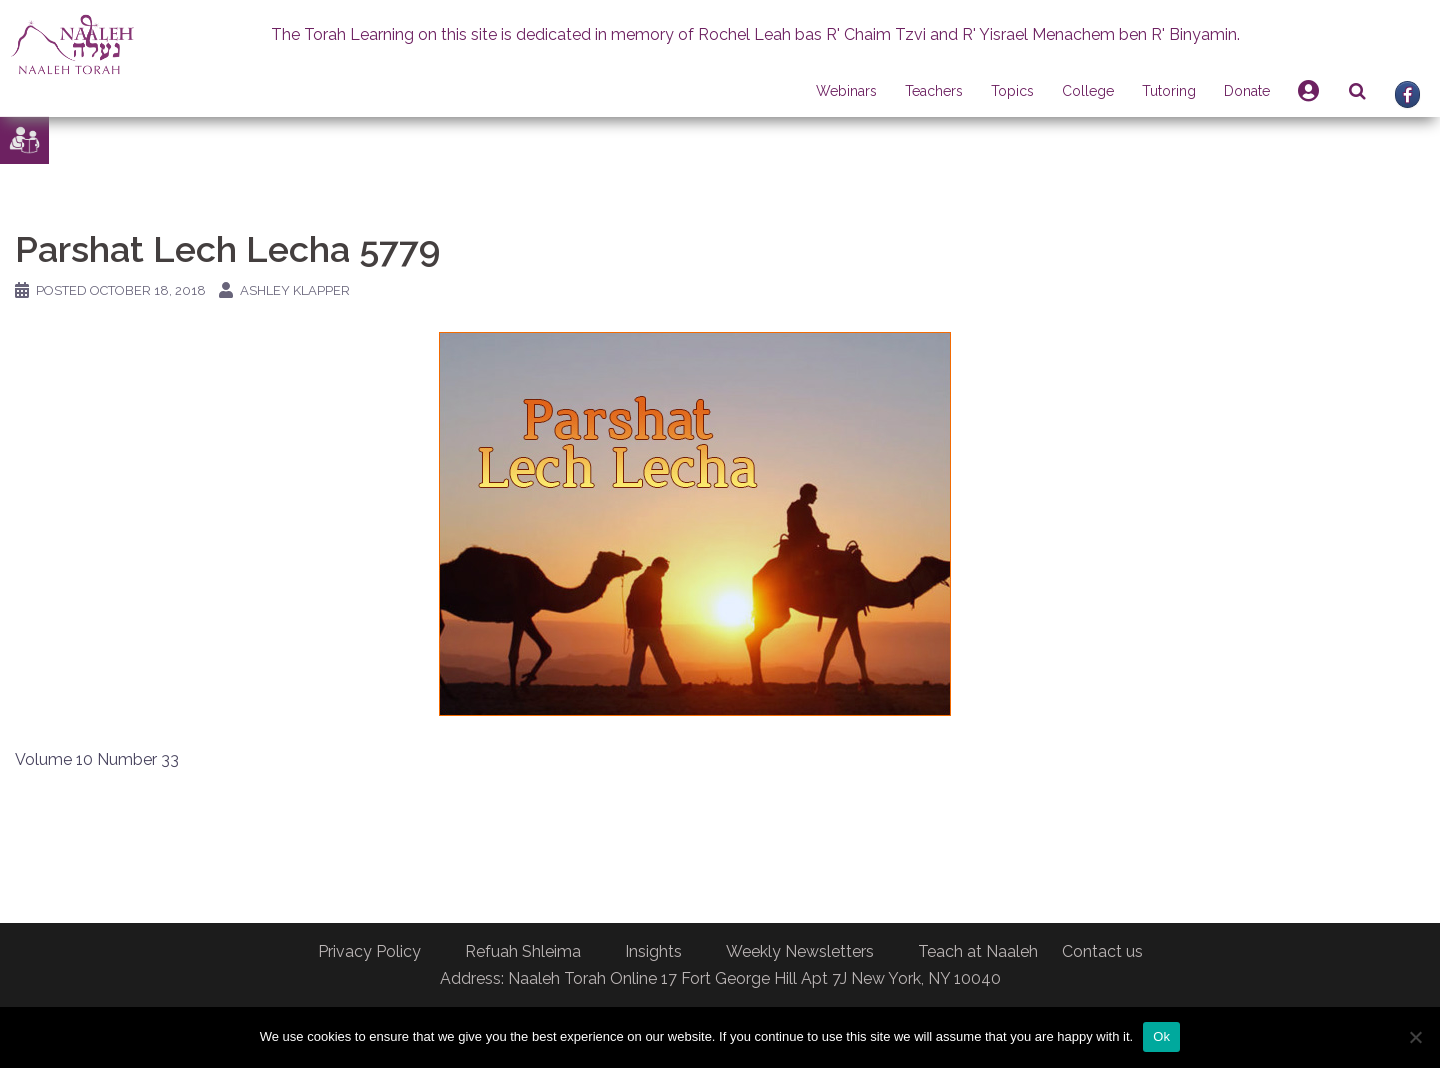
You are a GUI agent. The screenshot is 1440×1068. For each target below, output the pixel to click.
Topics (1012, 91)
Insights (653, 951)
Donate (1247, 91)
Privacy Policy (369, 951)
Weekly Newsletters (800, 951)
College (1088, 91)
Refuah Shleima (523, 951)
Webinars (846, 91)
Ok (1161, 1036)
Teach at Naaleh (978, 951)
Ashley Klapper (295, 290)
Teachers (934, 91)
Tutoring (1169, 91)
